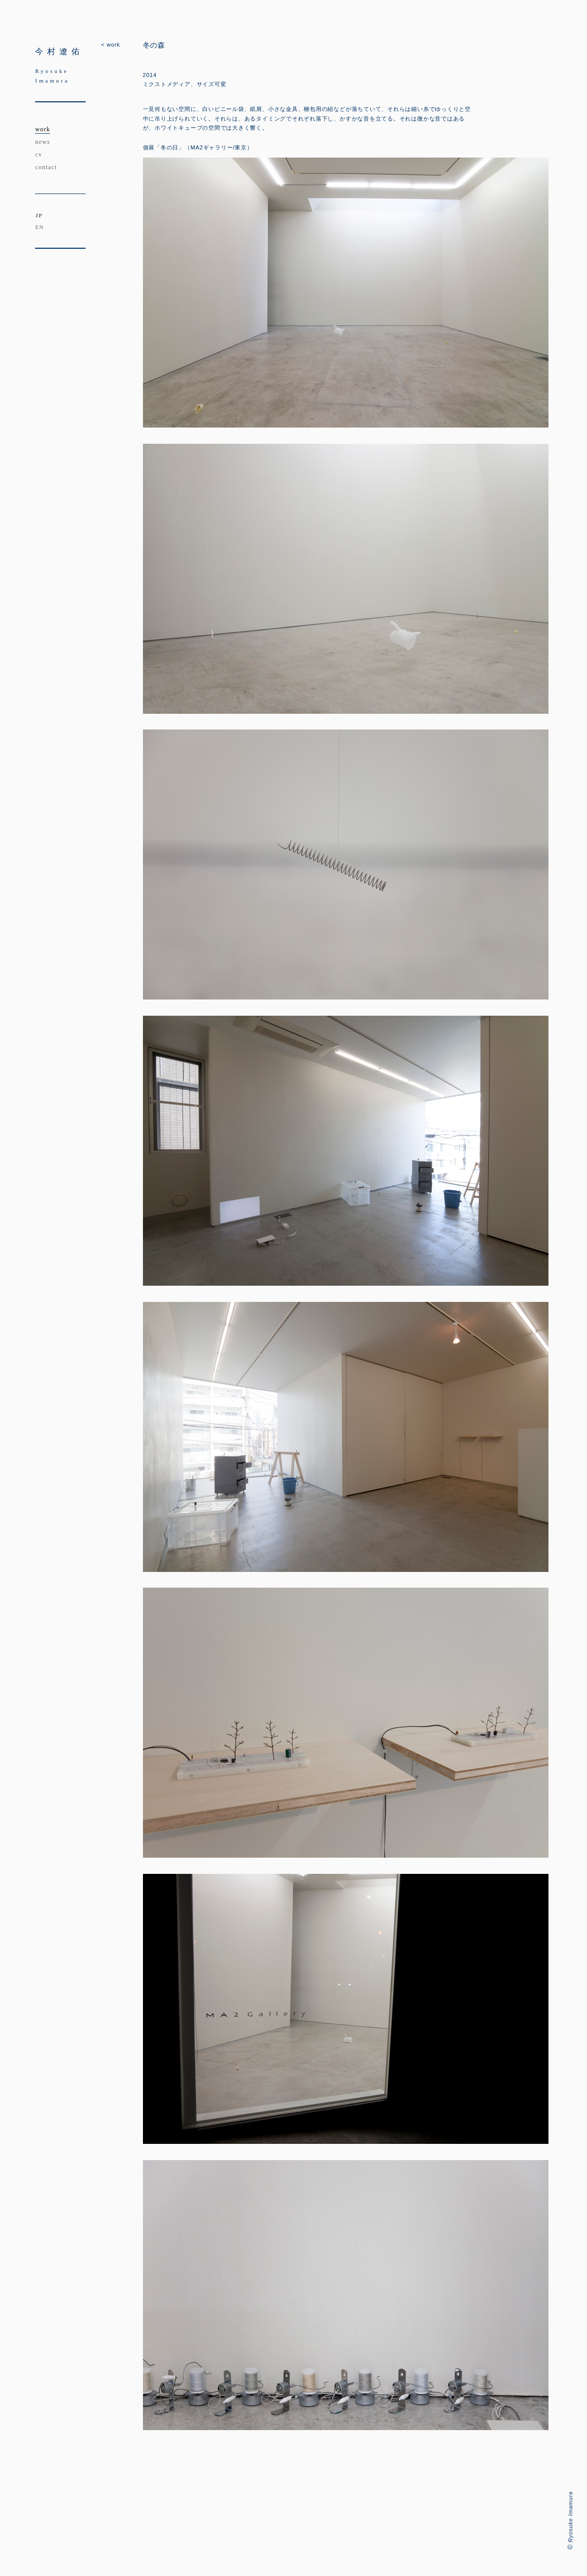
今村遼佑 (59, 51)
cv (38, 154)
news (42, 141)
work (42, 129)
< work (110, 45)
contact (46, 167)
